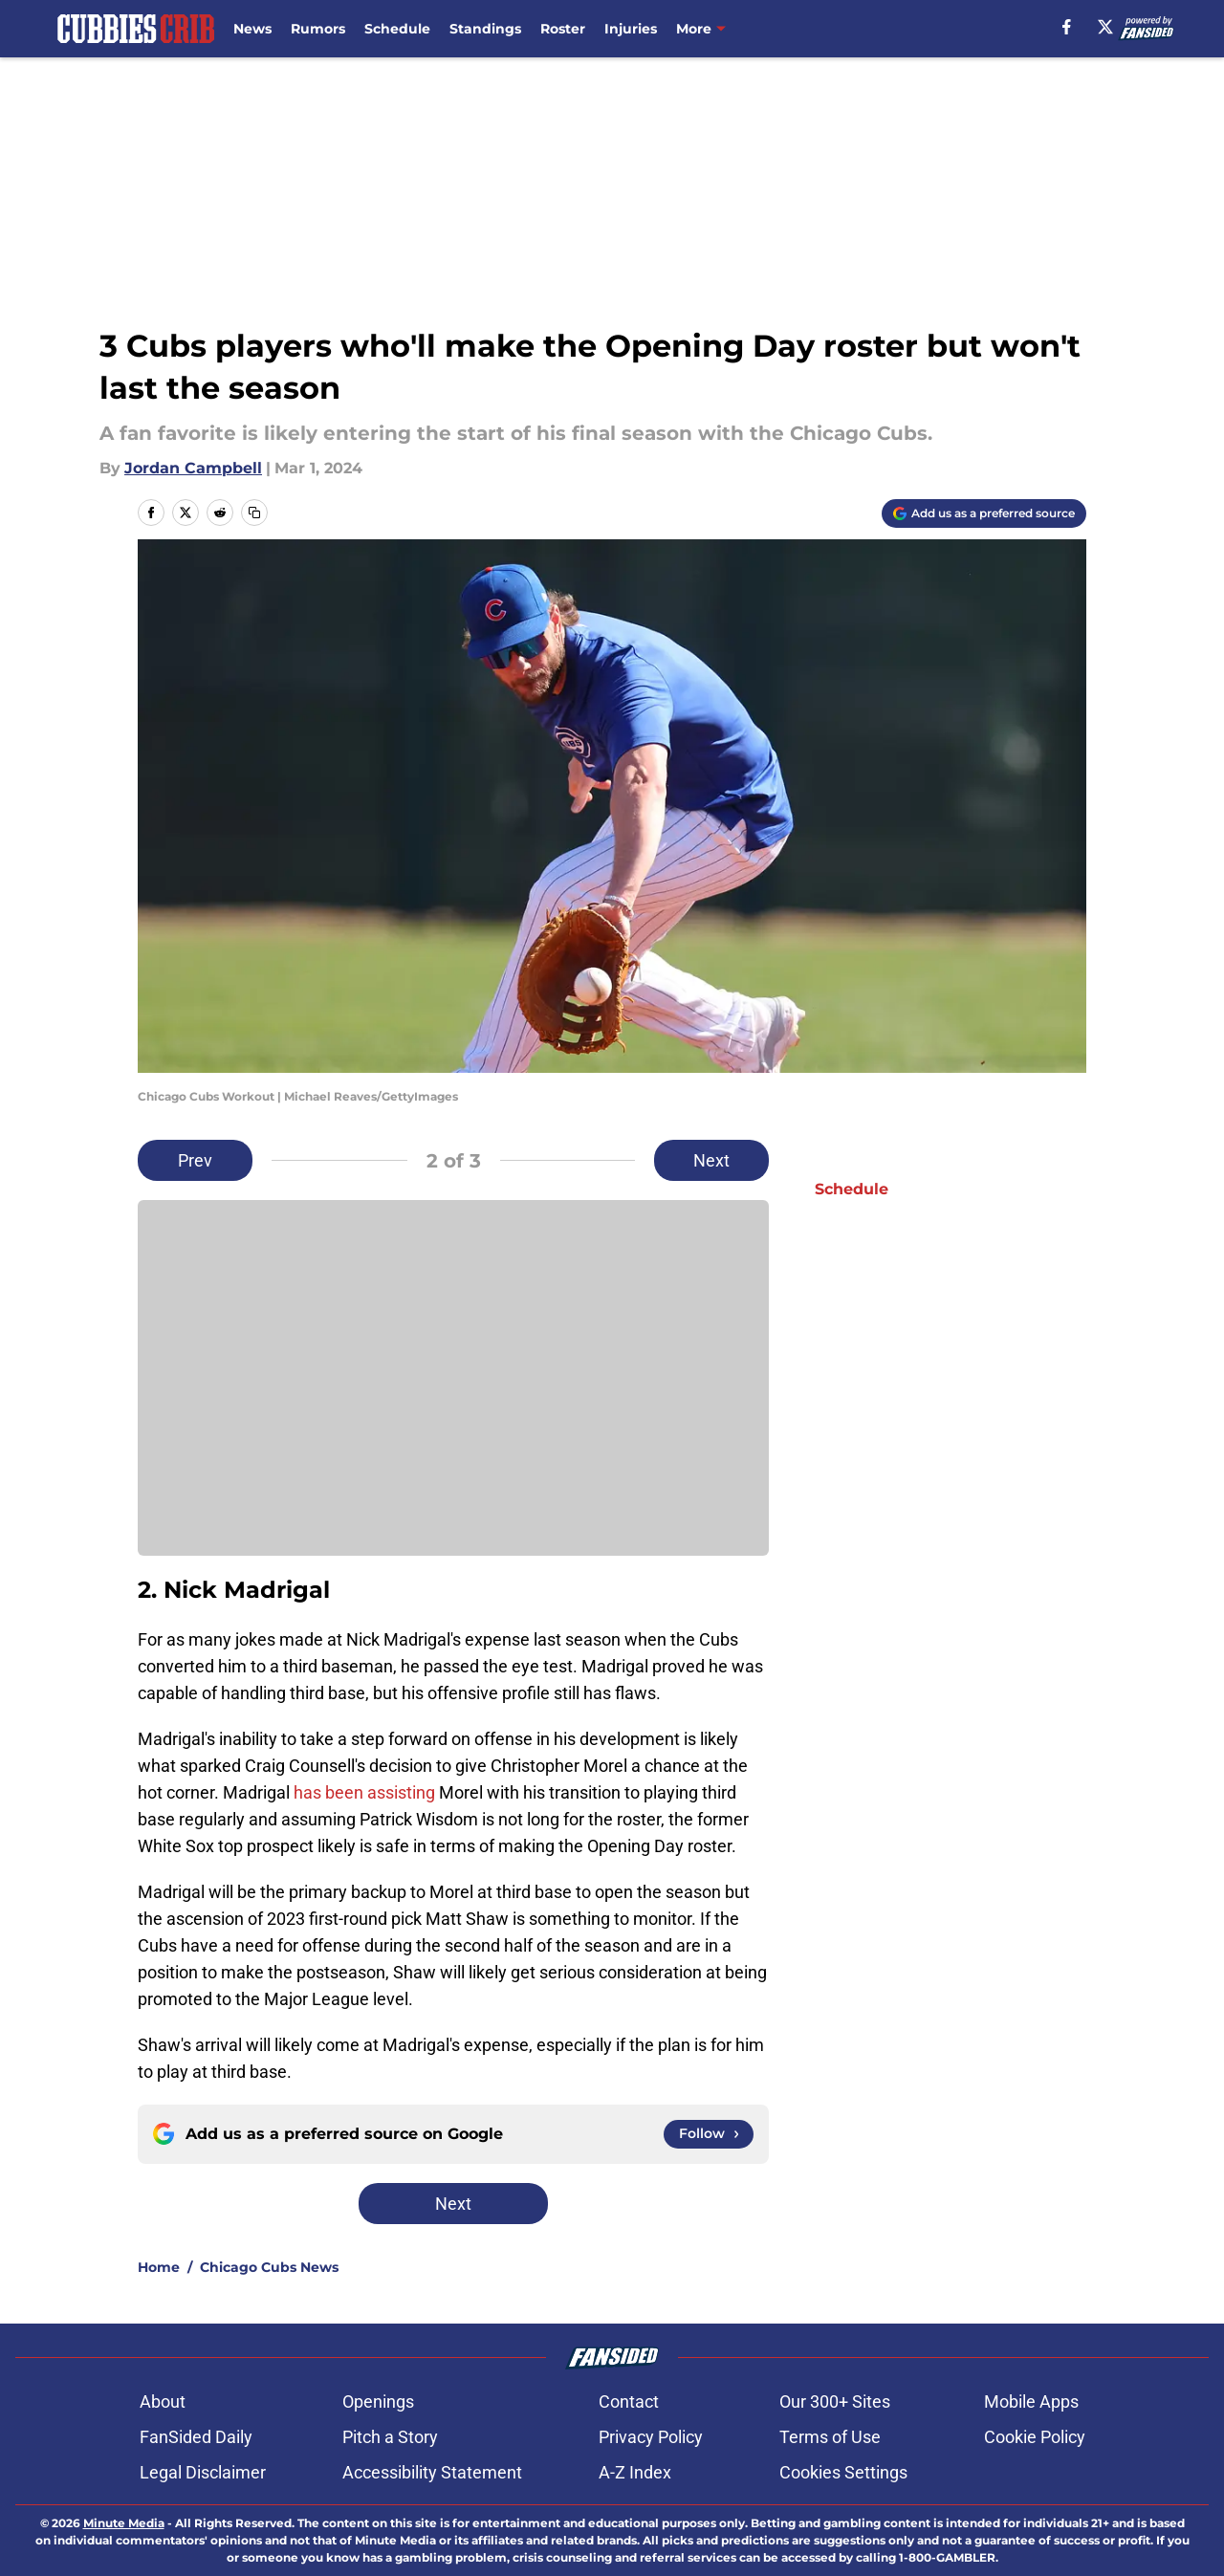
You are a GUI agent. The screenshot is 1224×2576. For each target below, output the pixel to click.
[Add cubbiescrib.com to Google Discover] (984, 513)
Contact (629, 2401)
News (252, 28)
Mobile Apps (1031, 2401)
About (163, 2401)
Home (159, 2267)
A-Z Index (635, 2472)
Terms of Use (830, 2437)
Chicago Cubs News (269, 2267)
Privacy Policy (651, 2437)
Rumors (318, 28)
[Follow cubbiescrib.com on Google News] (709, 2134)
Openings (378, 2401)
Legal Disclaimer (203, 2472)
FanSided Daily (196, 2437)
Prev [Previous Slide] (195, 1160)
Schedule (397, 28)
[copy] (254, 512)
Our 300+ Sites (834, 2401)
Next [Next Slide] (711, 1160)
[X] (1105, 26)
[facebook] (1066, 26)
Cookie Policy (1034, 2437)
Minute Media (123, 2523)
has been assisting (364, 1792)
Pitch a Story (390, 2437)
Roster (562, 28)
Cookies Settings (843, 2472)
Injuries (630, 28)
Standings (485, 28)
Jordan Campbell (193, 468)
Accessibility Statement (432, 2472)
